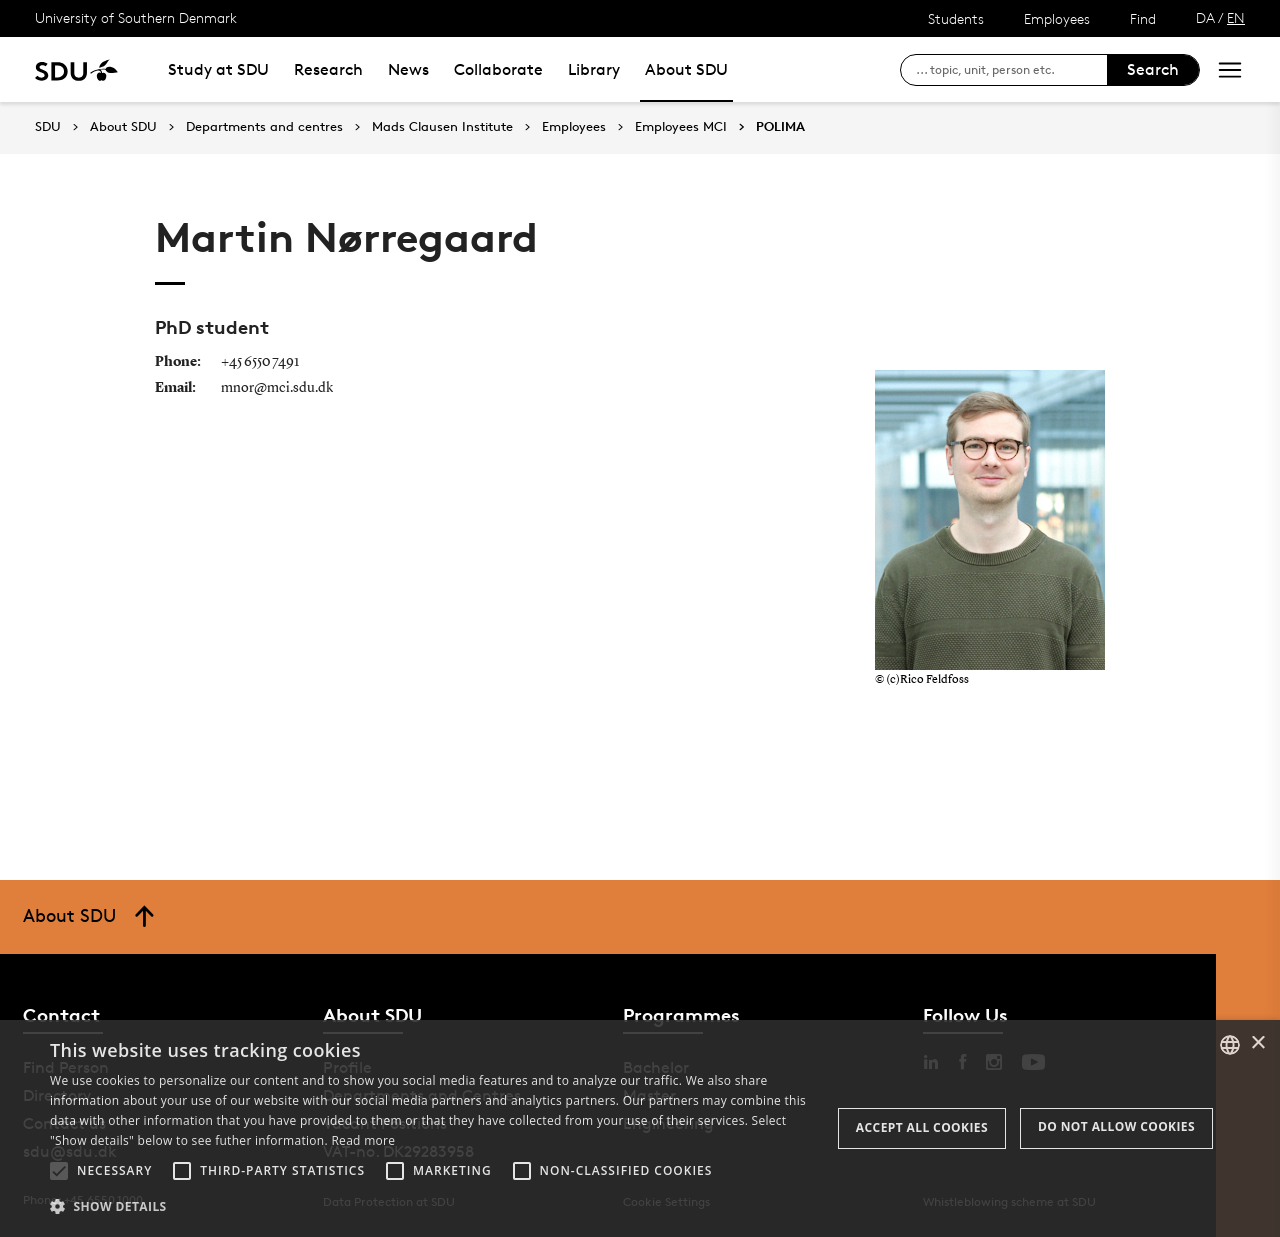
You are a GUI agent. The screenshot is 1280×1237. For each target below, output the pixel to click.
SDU (48, 126)
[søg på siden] (1011, 70)
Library (594, 69)
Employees (1057, 18)
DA (1205, 17)
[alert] (640, 1128)
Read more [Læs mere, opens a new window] (363, 1140)
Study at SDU (218, 69)
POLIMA (780, 127)
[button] (59, 1171)
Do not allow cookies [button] (1116, 1126)
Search (1153, 69)
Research (328, 69)
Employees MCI (681, 127)
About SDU (686, 69)
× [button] (1257, 1043)
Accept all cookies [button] (922, 1127)
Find (1143, 18)
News (408, 69)
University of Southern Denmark (136, 17)
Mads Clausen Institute (442, 127)
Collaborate (498, 69)
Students (956, 18)
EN (1236, 17)
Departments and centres (264, 127)
